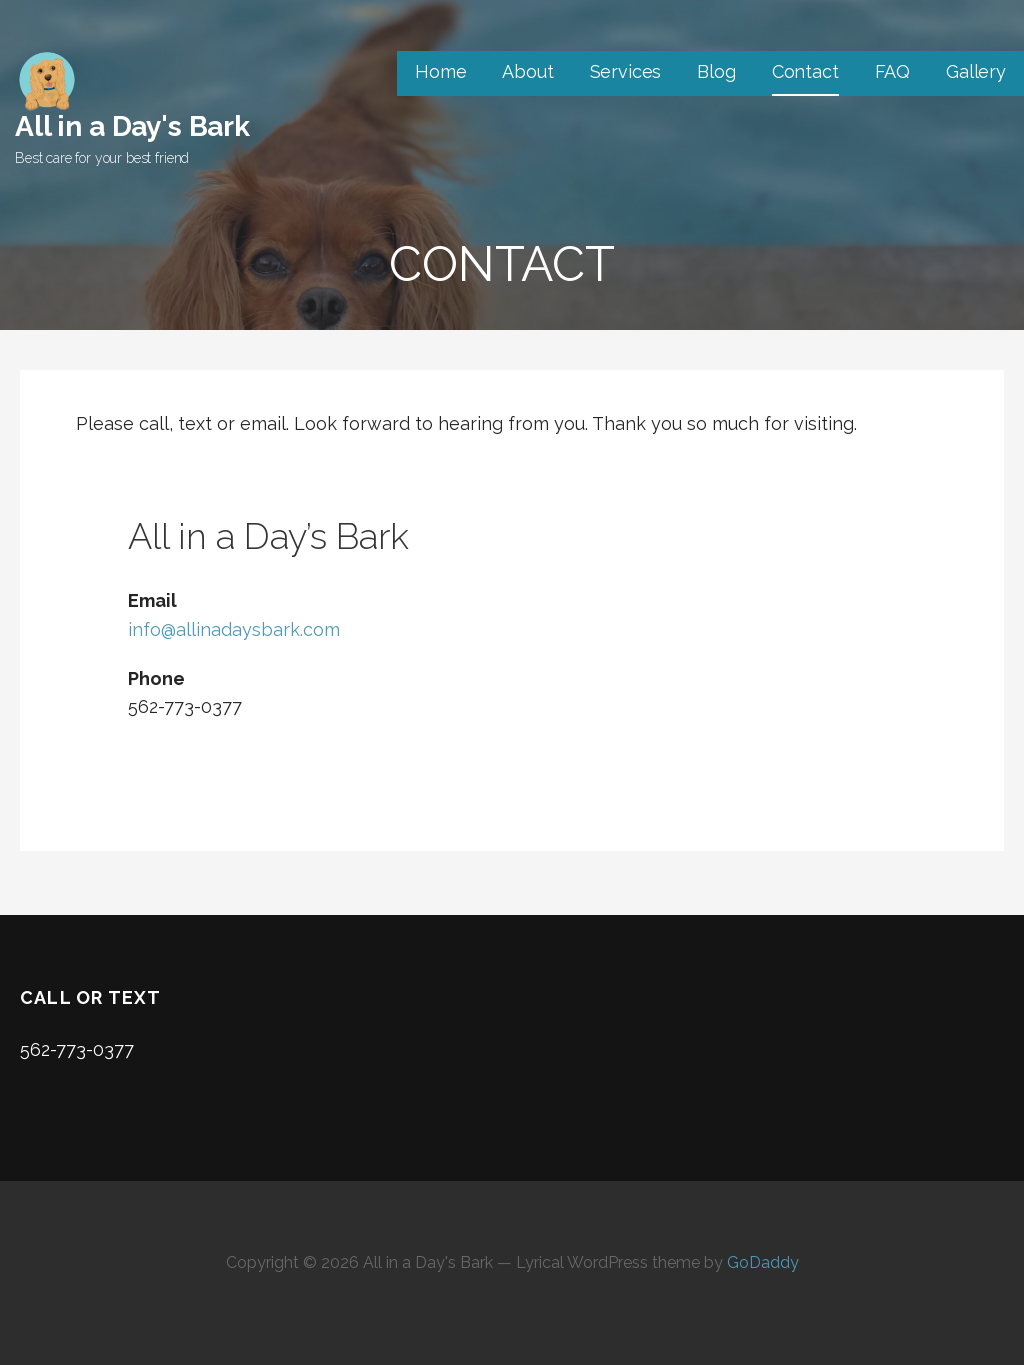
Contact (805, 71)
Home (440, 71)
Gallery (976, 71)
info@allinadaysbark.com (234, 629)
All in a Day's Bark (132, 126)
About (527, 71)
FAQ (893, 71)
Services (626, 71)
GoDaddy (763, 1262)
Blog (716, 71)
